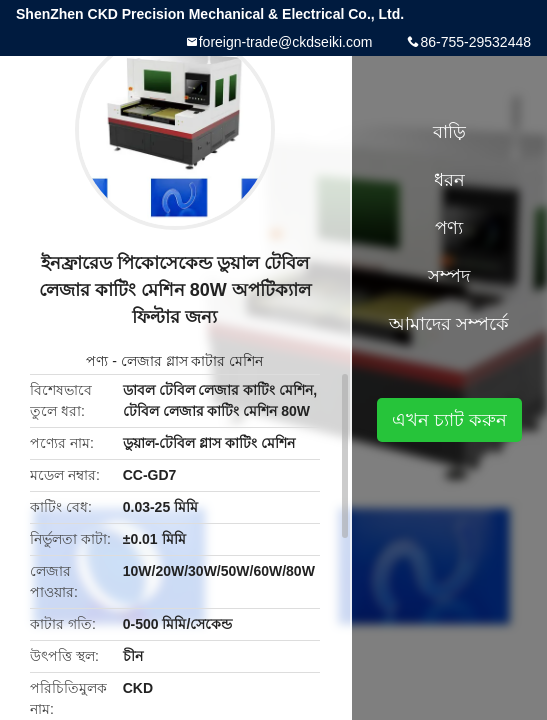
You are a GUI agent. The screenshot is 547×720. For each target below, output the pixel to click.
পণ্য (97, 361)
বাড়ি (449, 132)
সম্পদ (449, 276)
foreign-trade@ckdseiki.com (286, 42)
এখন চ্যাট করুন (449, 420)
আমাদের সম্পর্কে (449, 324)
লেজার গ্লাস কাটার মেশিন (192, 361)
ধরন (449, 180)
